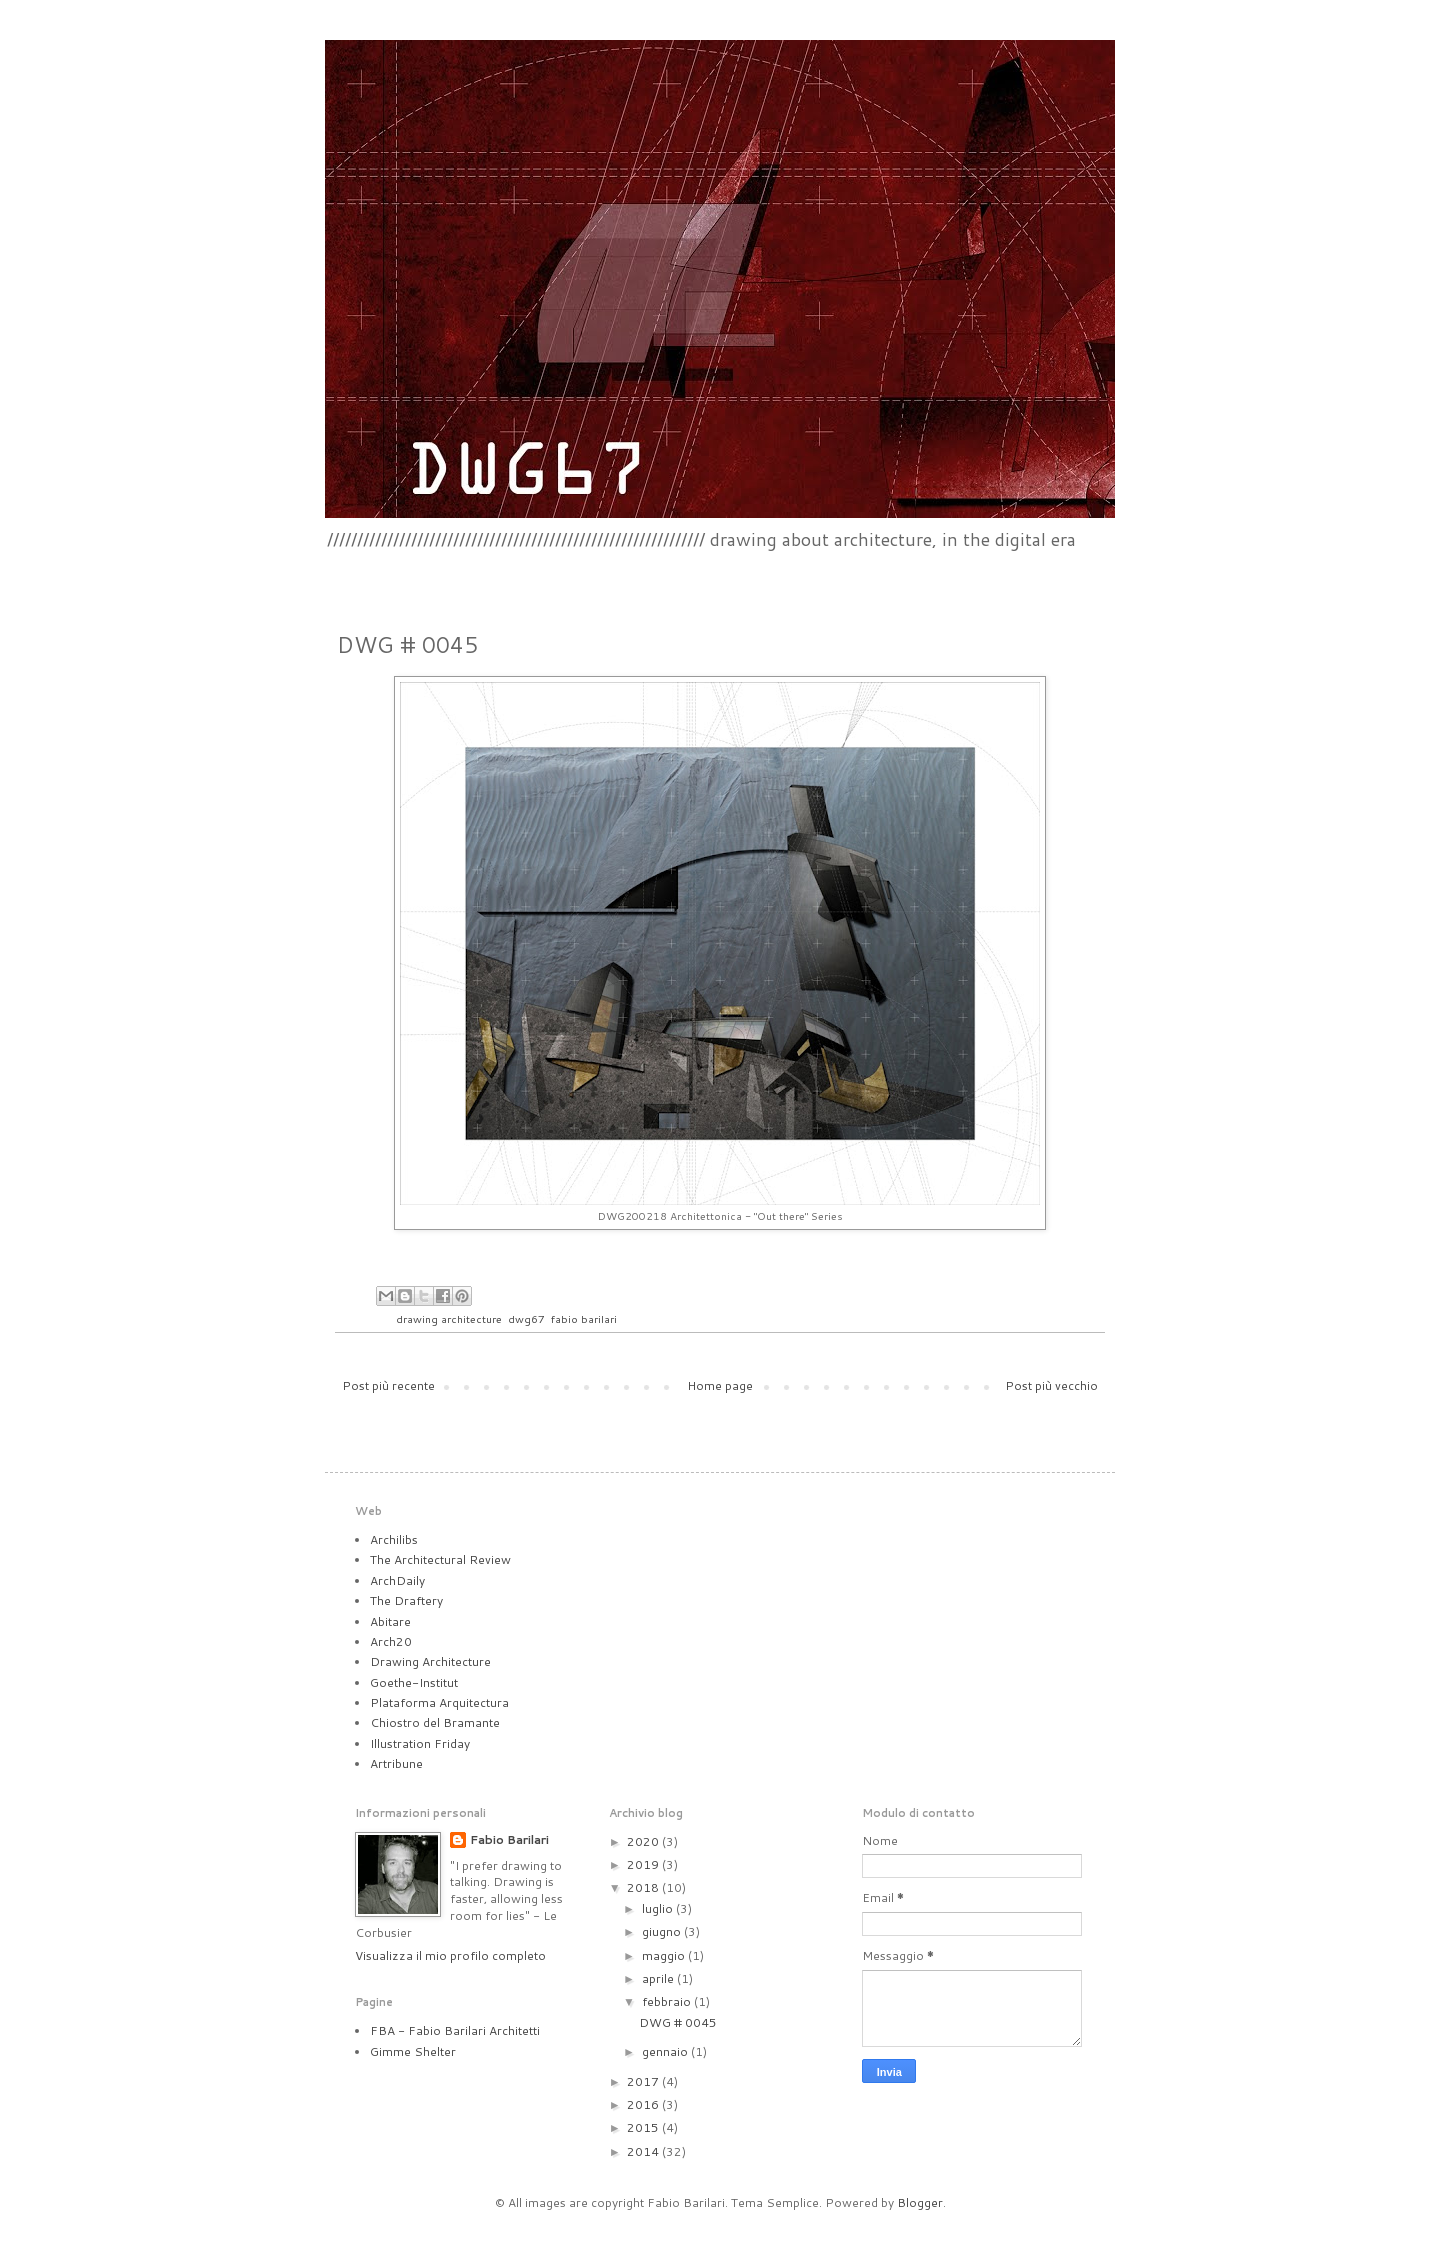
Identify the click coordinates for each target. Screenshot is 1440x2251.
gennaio (666, 2051)
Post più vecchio (1051, 1385)
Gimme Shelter (413, 2051)
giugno (663, 1931)
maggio (665, 1955)
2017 (644, 2081)
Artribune (396, 1763)
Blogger (920, 2202)
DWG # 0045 (678, 2022)
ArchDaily (397, 1580)
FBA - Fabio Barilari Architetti (455, 2030)
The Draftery (406, 1600)
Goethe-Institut (414, 1682)
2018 (644, 1887)
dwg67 (526, 1318)
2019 (644, 1864)
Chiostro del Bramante (435, 1722)
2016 (644, 2104)
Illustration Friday (420, 1743)
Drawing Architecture (430, 1661)
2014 (644, 2151)
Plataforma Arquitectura (439, 1702)
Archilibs (394, 1539)
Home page (720, 1385)
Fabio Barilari (509, 1840)
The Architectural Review (440, 1559)
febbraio (668, 2001)
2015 (644, 2127)
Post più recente (388, 1385)
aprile (659, 1978)
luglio (659, 1908)
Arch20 (391, 1641)
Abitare (390, 1621)
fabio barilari (584, 1318)
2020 (644, 1841)
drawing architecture (449, 1318)
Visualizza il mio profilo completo (450, 1955)
